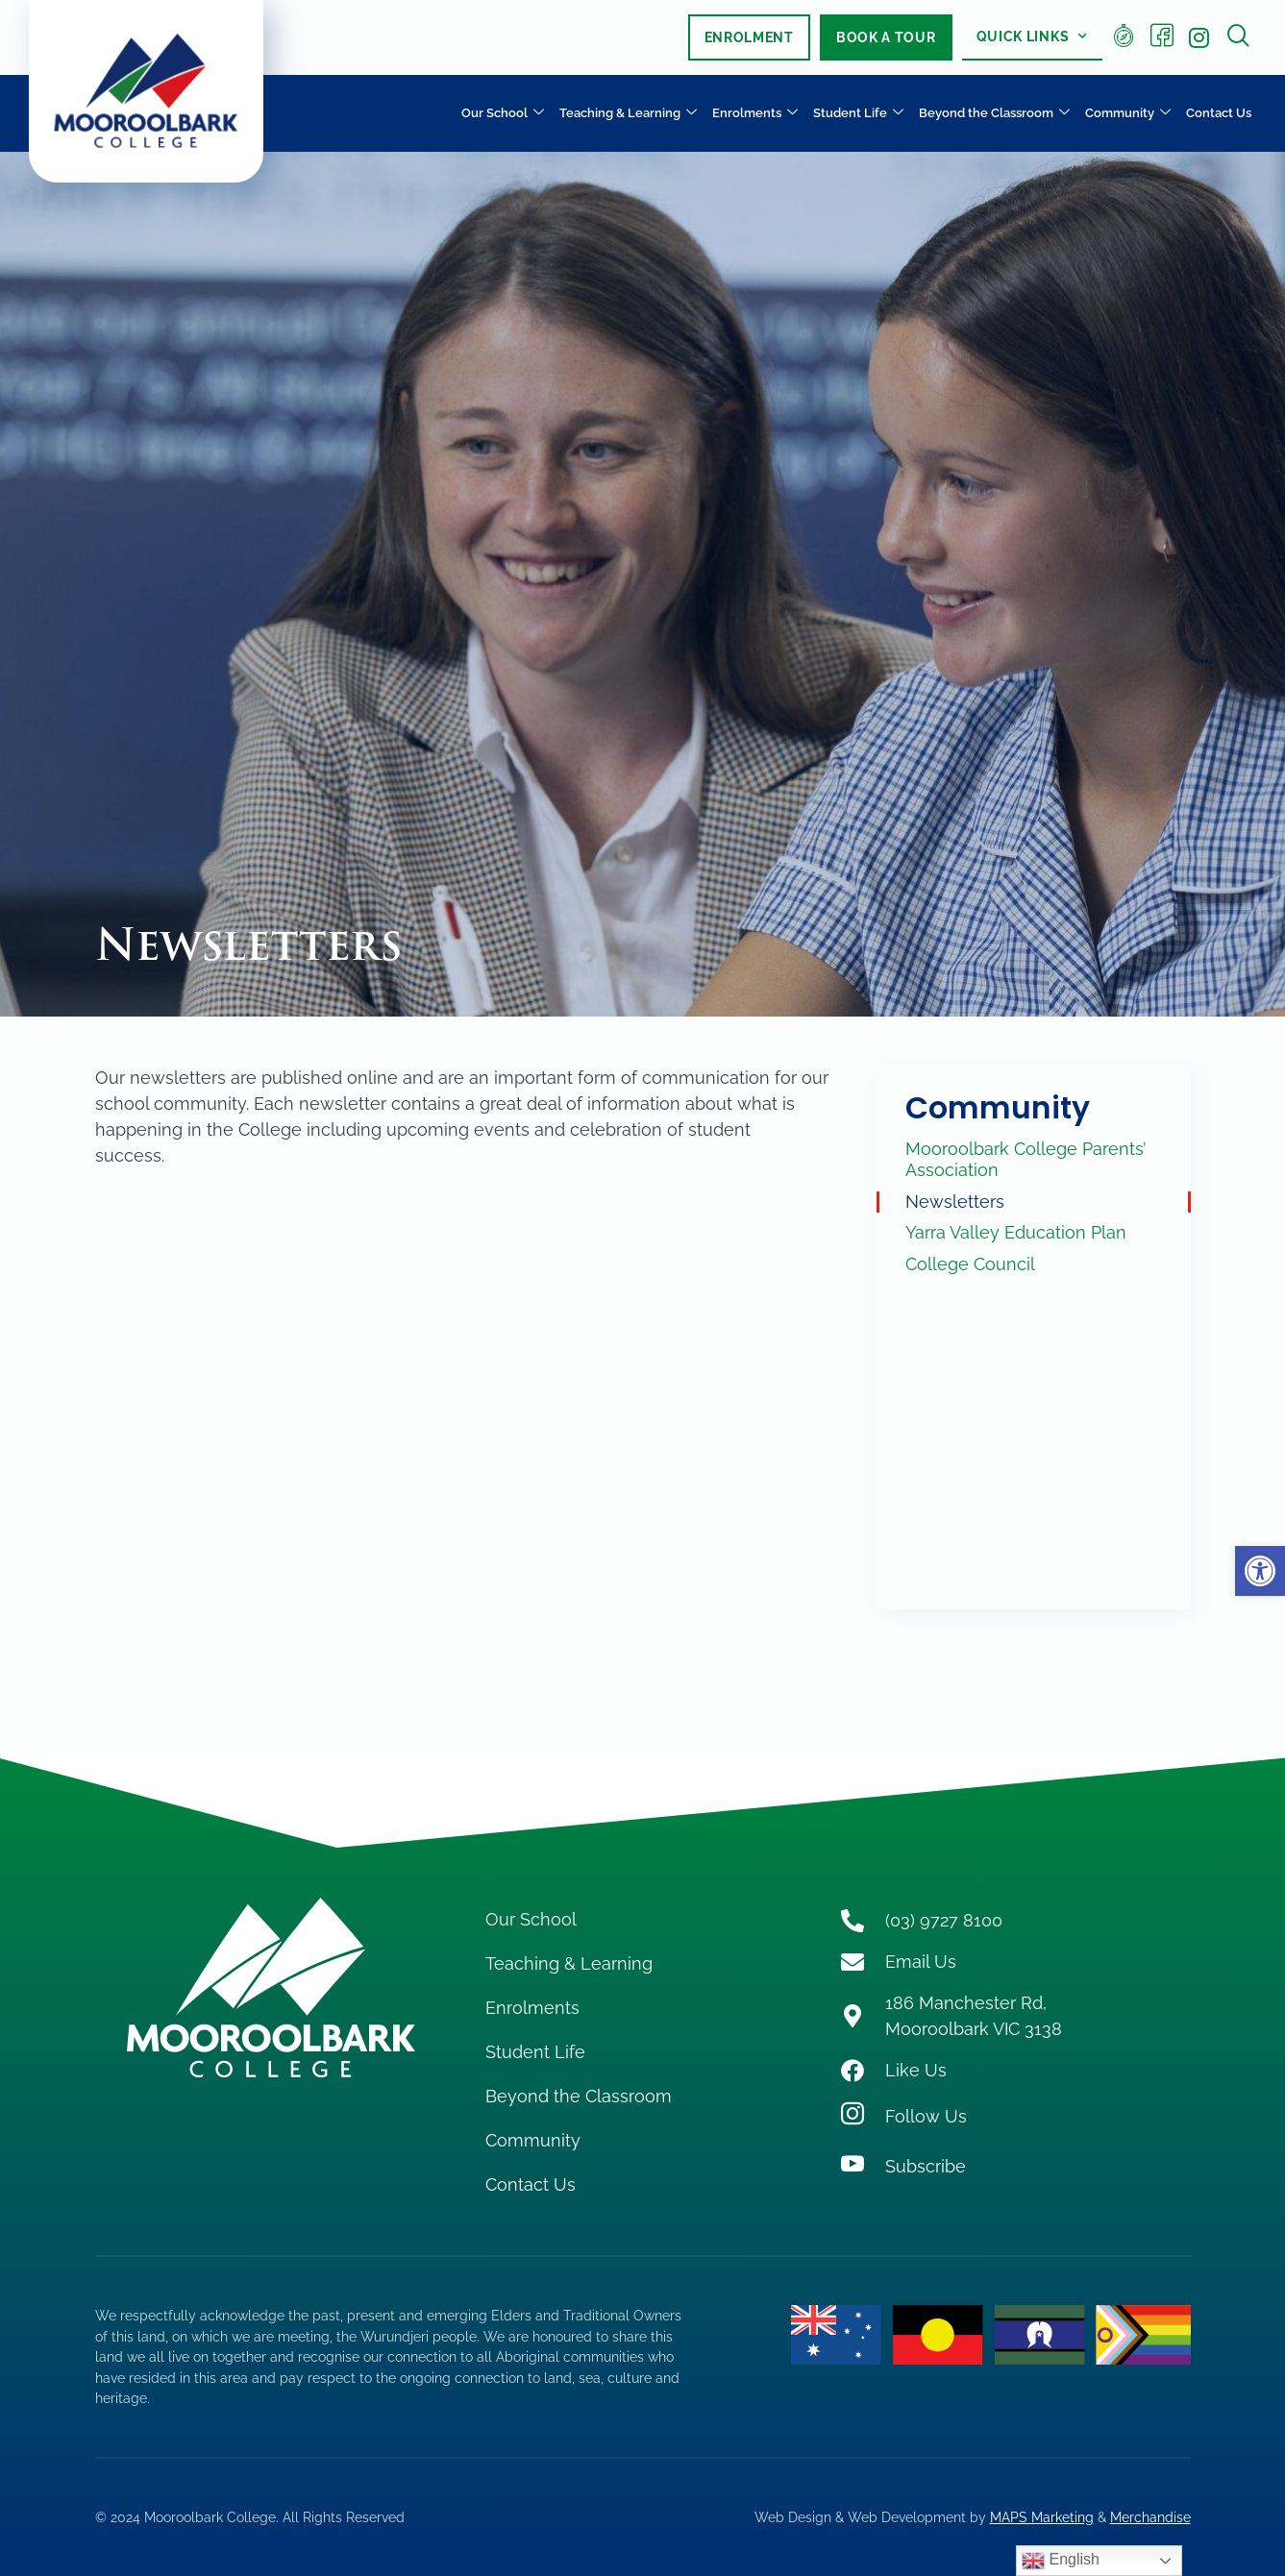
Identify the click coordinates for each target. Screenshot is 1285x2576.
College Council (970, 1264)
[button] (1260, 1571)
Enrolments (755, 114)
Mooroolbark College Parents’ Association (1025, 1160)
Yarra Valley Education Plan (1015, 1232)
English (1061, 2560)
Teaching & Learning (628, 114)
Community (1128, 114)
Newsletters (954, 1201)
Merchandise (1150, 2517)
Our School (502, 114)
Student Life (858, 114)
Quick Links (1032, 36)
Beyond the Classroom (994, 114)
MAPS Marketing (1042, 2517)
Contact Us (1218, 113)
